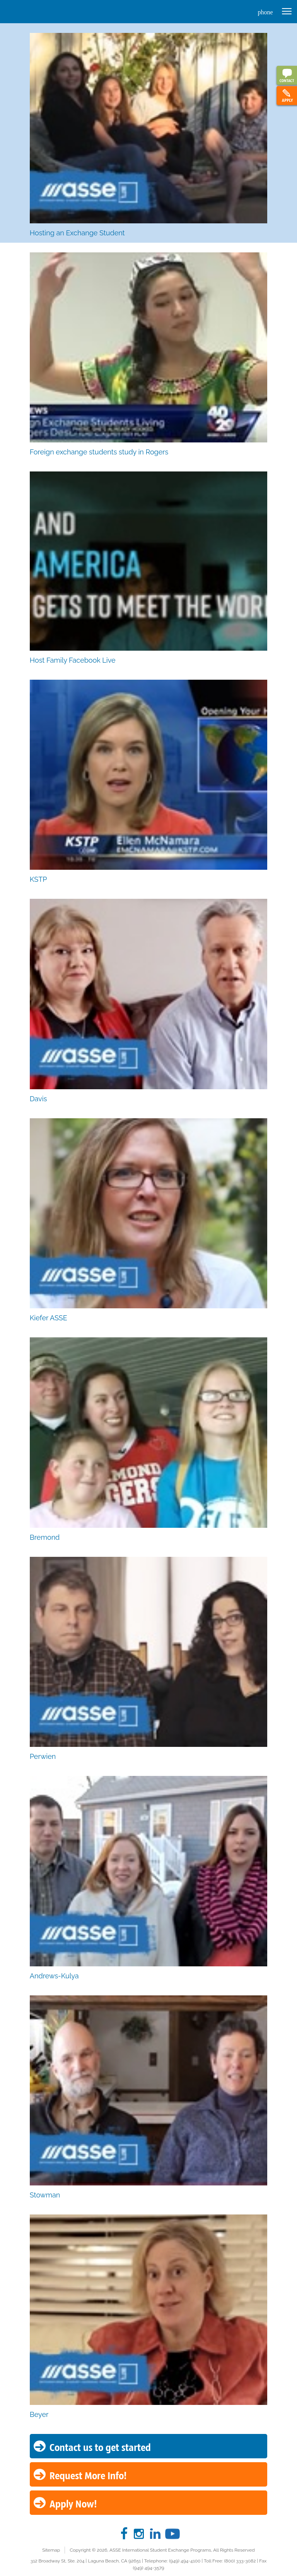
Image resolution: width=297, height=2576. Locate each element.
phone (265, 12)
